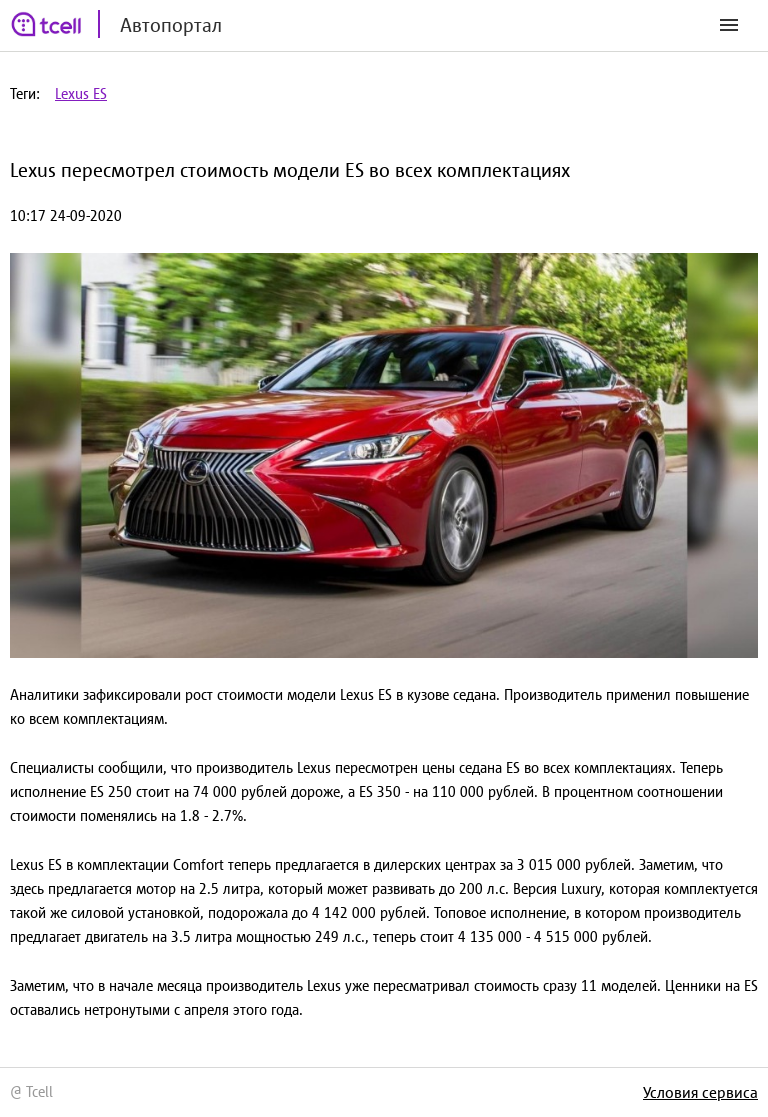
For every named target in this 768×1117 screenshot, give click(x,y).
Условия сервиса (700, 1092)
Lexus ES (81, 93)
